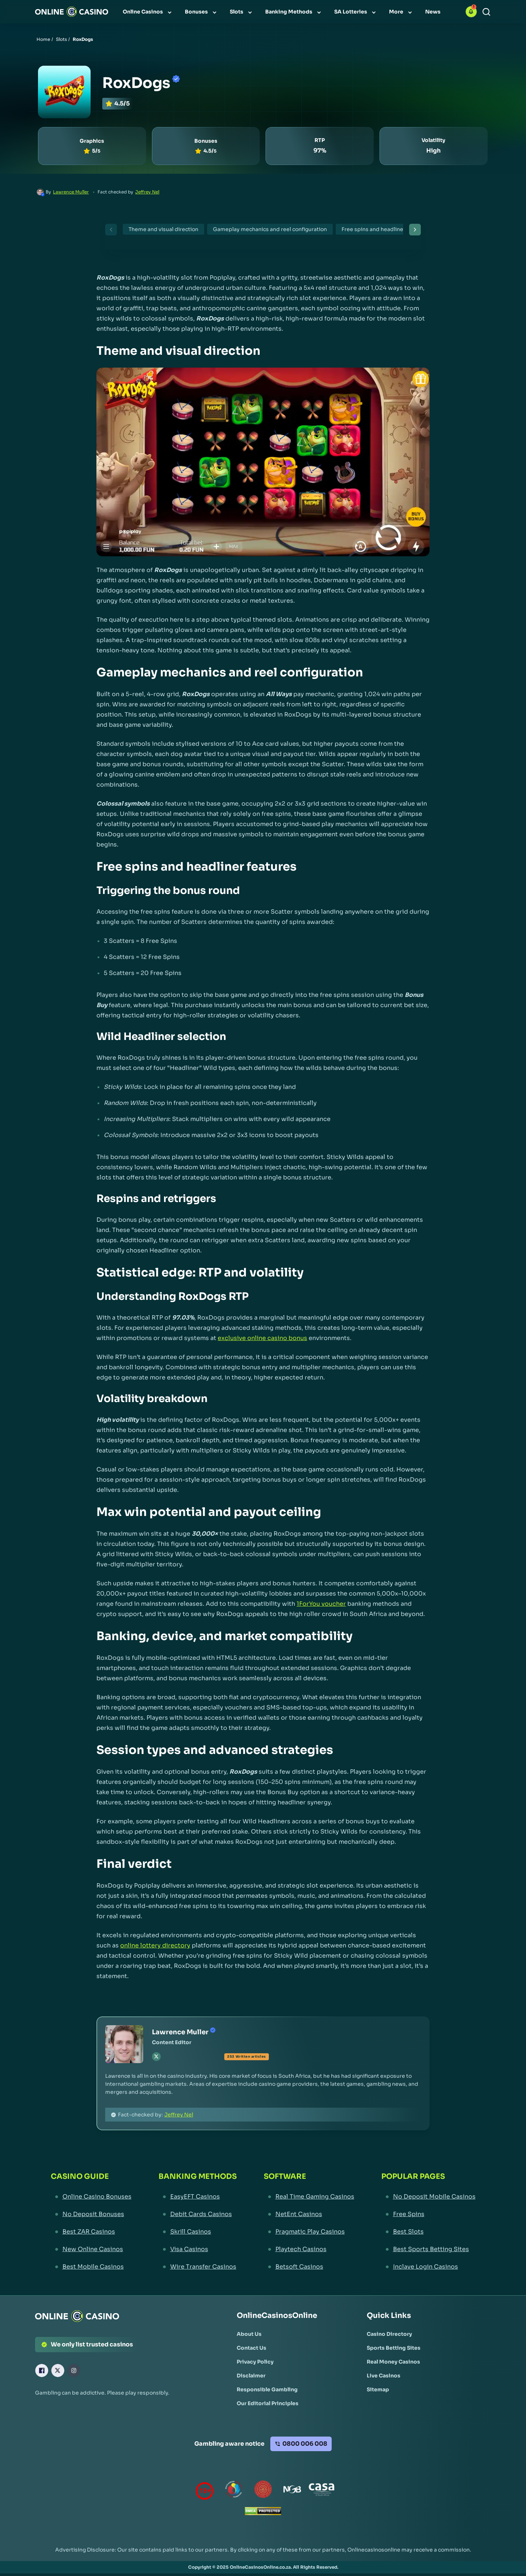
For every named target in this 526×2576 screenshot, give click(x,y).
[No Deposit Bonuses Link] (91, 2214)
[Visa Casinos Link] (198, 2249)
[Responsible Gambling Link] (267, 2389)
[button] (471, 12)
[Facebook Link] (41, 2370)
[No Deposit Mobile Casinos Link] (428, 2197)
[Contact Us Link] (251, 2348)
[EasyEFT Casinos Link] (198, 2197)
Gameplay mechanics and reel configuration (270, 229)
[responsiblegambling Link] (234, 2490)
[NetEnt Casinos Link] (309, 2214)
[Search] (486, 11)
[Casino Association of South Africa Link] (321, 2491)
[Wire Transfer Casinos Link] (198, 2267)
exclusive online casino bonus (262, 1338)
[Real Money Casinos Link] (393, 2362)
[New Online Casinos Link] (91, 2249)
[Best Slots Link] (428, 2232)
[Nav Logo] (71, 11)
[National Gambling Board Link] (292, 2490)
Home (43, 39)
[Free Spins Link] (428, 2214)
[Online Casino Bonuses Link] (91, 2197)
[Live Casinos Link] (383, 2376)
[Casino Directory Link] (389, 2334)
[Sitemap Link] (378, 2389)
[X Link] (57, 2370)
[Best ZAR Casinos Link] (91, 2232)
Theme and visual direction (163, 229)
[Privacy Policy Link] (255, 2362)
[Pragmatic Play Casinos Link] (309, 2232)
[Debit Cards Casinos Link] (198, 2214)
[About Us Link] (249, 2334)
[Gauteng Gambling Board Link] (263, 2490)
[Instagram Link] (73, 2370)
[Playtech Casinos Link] (309, 2249)
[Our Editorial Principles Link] (267, 2403)
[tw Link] (156, 2056)
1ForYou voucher (321, 1604)
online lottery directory (155, 1945)
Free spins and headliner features (385, 229)
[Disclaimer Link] (251, 2376)
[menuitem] (148, 11)
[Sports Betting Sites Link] (393, 2348)
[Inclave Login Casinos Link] (428, 2267)
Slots (61, 39)
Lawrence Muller (71, 192)
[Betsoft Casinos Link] (309, 2267)
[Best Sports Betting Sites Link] (428, 2249)
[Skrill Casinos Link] (198, 2232)
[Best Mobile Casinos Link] (91, 2267)
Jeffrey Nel (147, 192)
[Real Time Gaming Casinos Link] (309, 2197)
